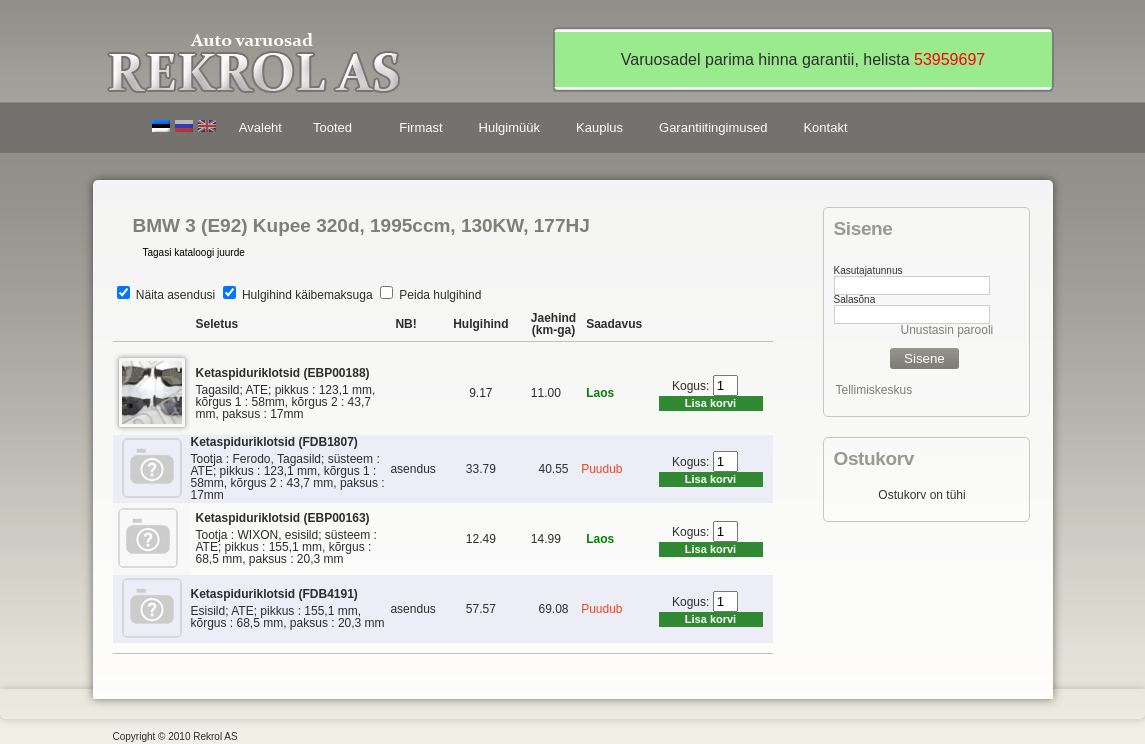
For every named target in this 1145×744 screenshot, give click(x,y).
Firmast (420, 127)
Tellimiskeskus (874, 390)
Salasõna (855, 299)
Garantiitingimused (713, 127)
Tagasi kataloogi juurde (194, 252)
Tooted (336, 130)
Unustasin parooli (947, 330)
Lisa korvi (710, 403)
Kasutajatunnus (868, 270)
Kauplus (599, 127)
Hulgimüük (509, 127)
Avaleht (260, 127)
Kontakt (825, 127)
